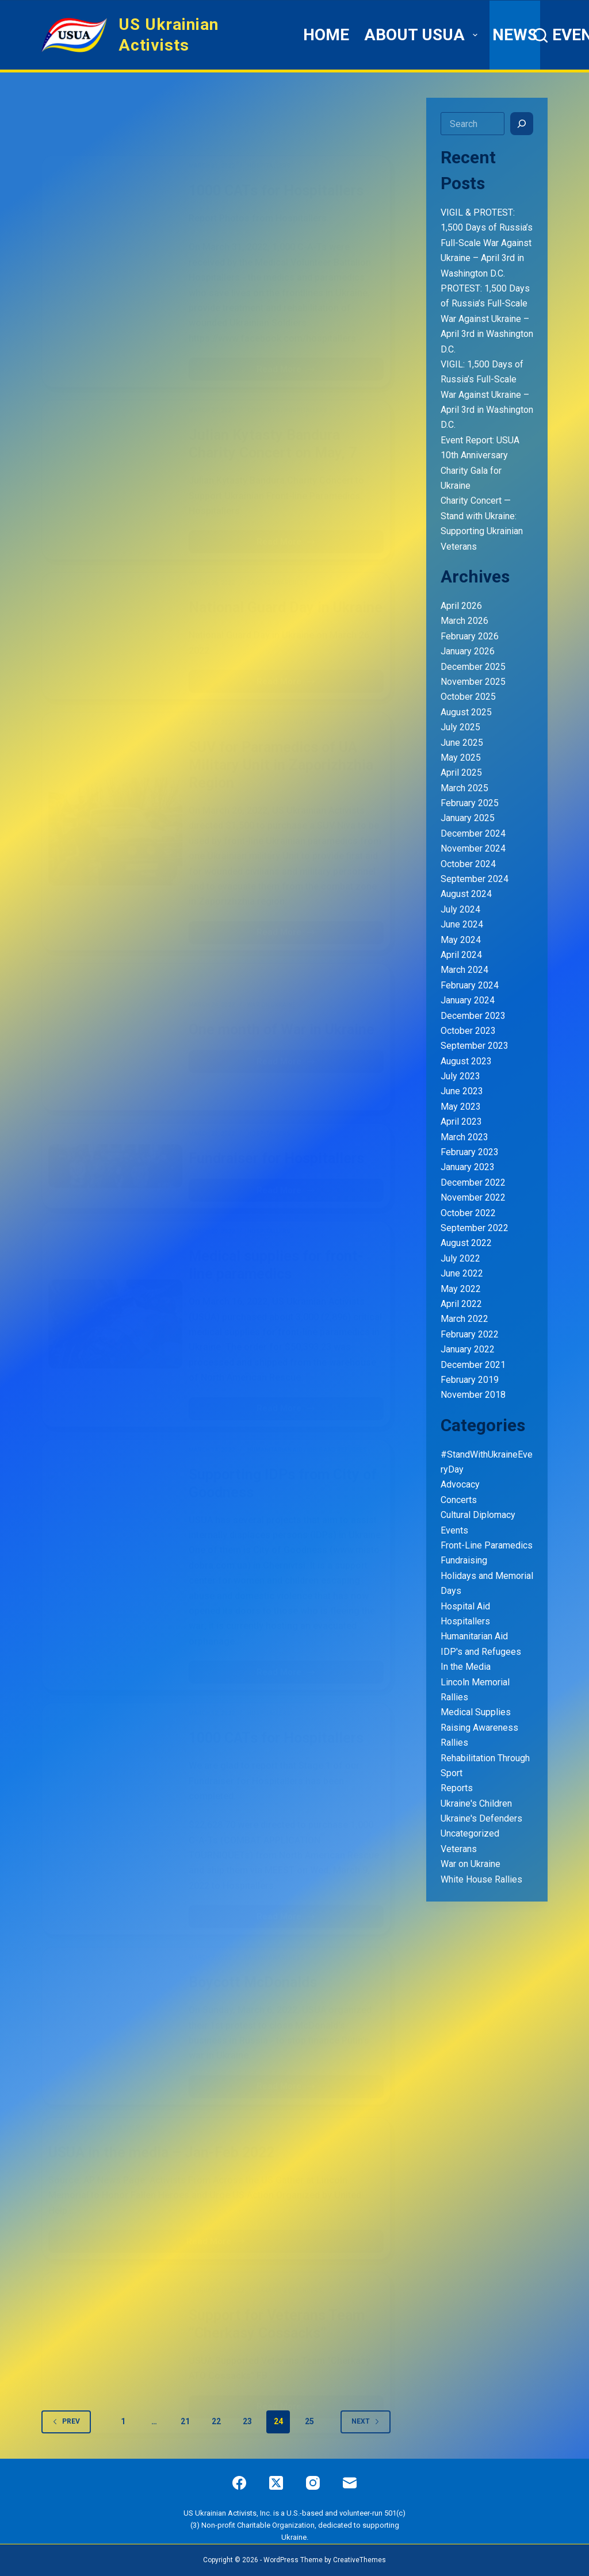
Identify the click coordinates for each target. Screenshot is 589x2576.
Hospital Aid (465, 1606)
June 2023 (462, 1091)
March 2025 (464, 788)
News (514, 34)
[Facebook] (239, 2483)
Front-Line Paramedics (487, 1545)
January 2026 (468, 651)
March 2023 (464, 1137)
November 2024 (473, 848)
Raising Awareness (479, 1727)
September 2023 (474, 1045)
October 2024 (468, 863)
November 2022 (473, 1197)
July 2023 (460, 1076)
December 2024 (473, 833)
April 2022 (461, 1303)
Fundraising (464, 1560)
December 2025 (473, 666)
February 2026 (470, 636)
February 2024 (470, 985)
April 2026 (461, 605)
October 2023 (468, 1030)
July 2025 (460, 727)
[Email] (350, 2483)
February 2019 (470, 1379)
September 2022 (474, 1227)
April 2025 (461, 772)
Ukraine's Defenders (481, 1818)
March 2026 (464, 620)
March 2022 (464, 1318)
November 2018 (473, 1394)
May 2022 (461, 1288)
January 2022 (468, 1349)
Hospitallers (465, 1621)
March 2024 (464, 969)
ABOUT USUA (422, 34)
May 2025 (461, 757)
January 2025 (468, 817)
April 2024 (461, 954)
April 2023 (461, 1121)
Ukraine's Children (476, 1803)
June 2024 (462, 924)
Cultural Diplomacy (478, 1514)
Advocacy (460, 1484)
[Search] (540, 35)
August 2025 (466, 712)
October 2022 (468, 1213)
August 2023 (466, 1061)
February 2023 (470, 1152)
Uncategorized (470, 1833)
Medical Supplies (476, 1712)
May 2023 (461, 1106)
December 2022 (473, 1182)
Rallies (454, 1742)
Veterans (459, 1848)
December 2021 (473, 1364)
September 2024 (474, 878)
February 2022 (470, 1334)
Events (454, 1530)
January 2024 (468, 1000)
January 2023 (468, 1167)
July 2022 (460, 1258)
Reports (457, 1787)
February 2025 (470, 803)
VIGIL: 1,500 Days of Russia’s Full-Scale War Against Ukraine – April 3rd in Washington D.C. (487, 395)
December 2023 (473, 1015)
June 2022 (462, 1273)
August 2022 (466, 1242)
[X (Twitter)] (276, 2483)
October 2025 (468, 696)
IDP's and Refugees (481, 1651)
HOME (326, 34)
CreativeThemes (359, 2560)
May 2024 (461, 939)
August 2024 (466, 893)
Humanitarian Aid (474, 1636)
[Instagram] (313, 2483)
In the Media (466, 1666)
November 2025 (473, 681)
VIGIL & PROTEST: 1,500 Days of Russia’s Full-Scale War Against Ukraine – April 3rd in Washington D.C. (487, 243)
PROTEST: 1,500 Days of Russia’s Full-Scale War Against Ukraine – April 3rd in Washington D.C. (487, 319)
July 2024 (460, 909)
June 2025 (462, 742)
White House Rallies (481, 1879)
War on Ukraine (470, 1863)
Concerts (459, 1499)
